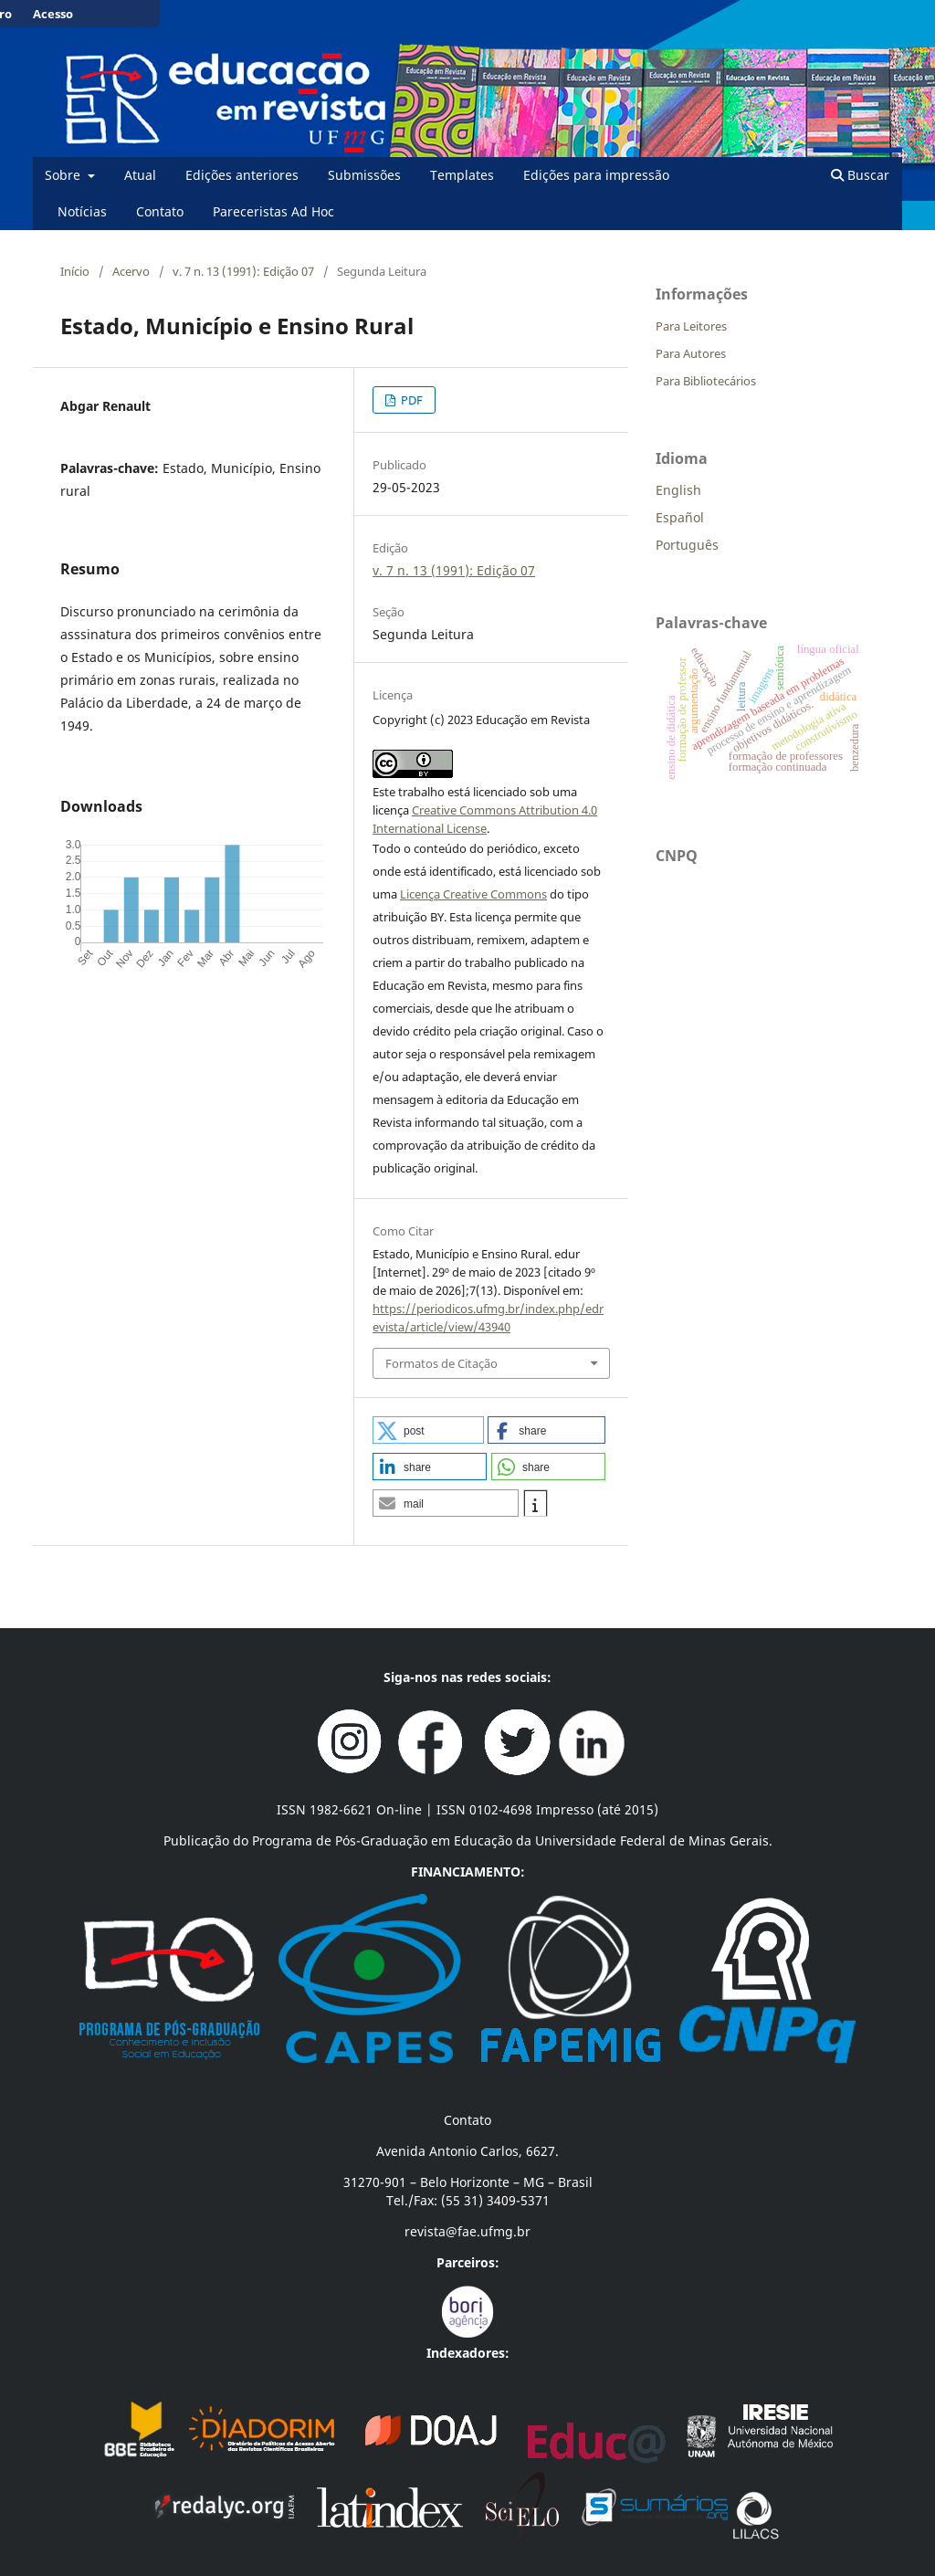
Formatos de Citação (441, 1363)
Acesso (53, 13)
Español (680, 517)
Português (687, 544)
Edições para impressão (596, 175)
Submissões (364, 175)
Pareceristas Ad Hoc (273, 211)
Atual (140, 175)
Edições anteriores (242, 175)
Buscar (860, 175)
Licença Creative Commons (473, 894)
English (678, 490)
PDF (410, 400)
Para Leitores (691, 326)
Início (74, 271)
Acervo (131, 271)
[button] (428, 1430)
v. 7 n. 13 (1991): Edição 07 (243, 271)
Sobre (64, 175)
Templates (462, 175)
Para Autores (691, 353)
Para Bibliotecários (706, 381)
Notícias (82, 211)
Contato (160, 211)
